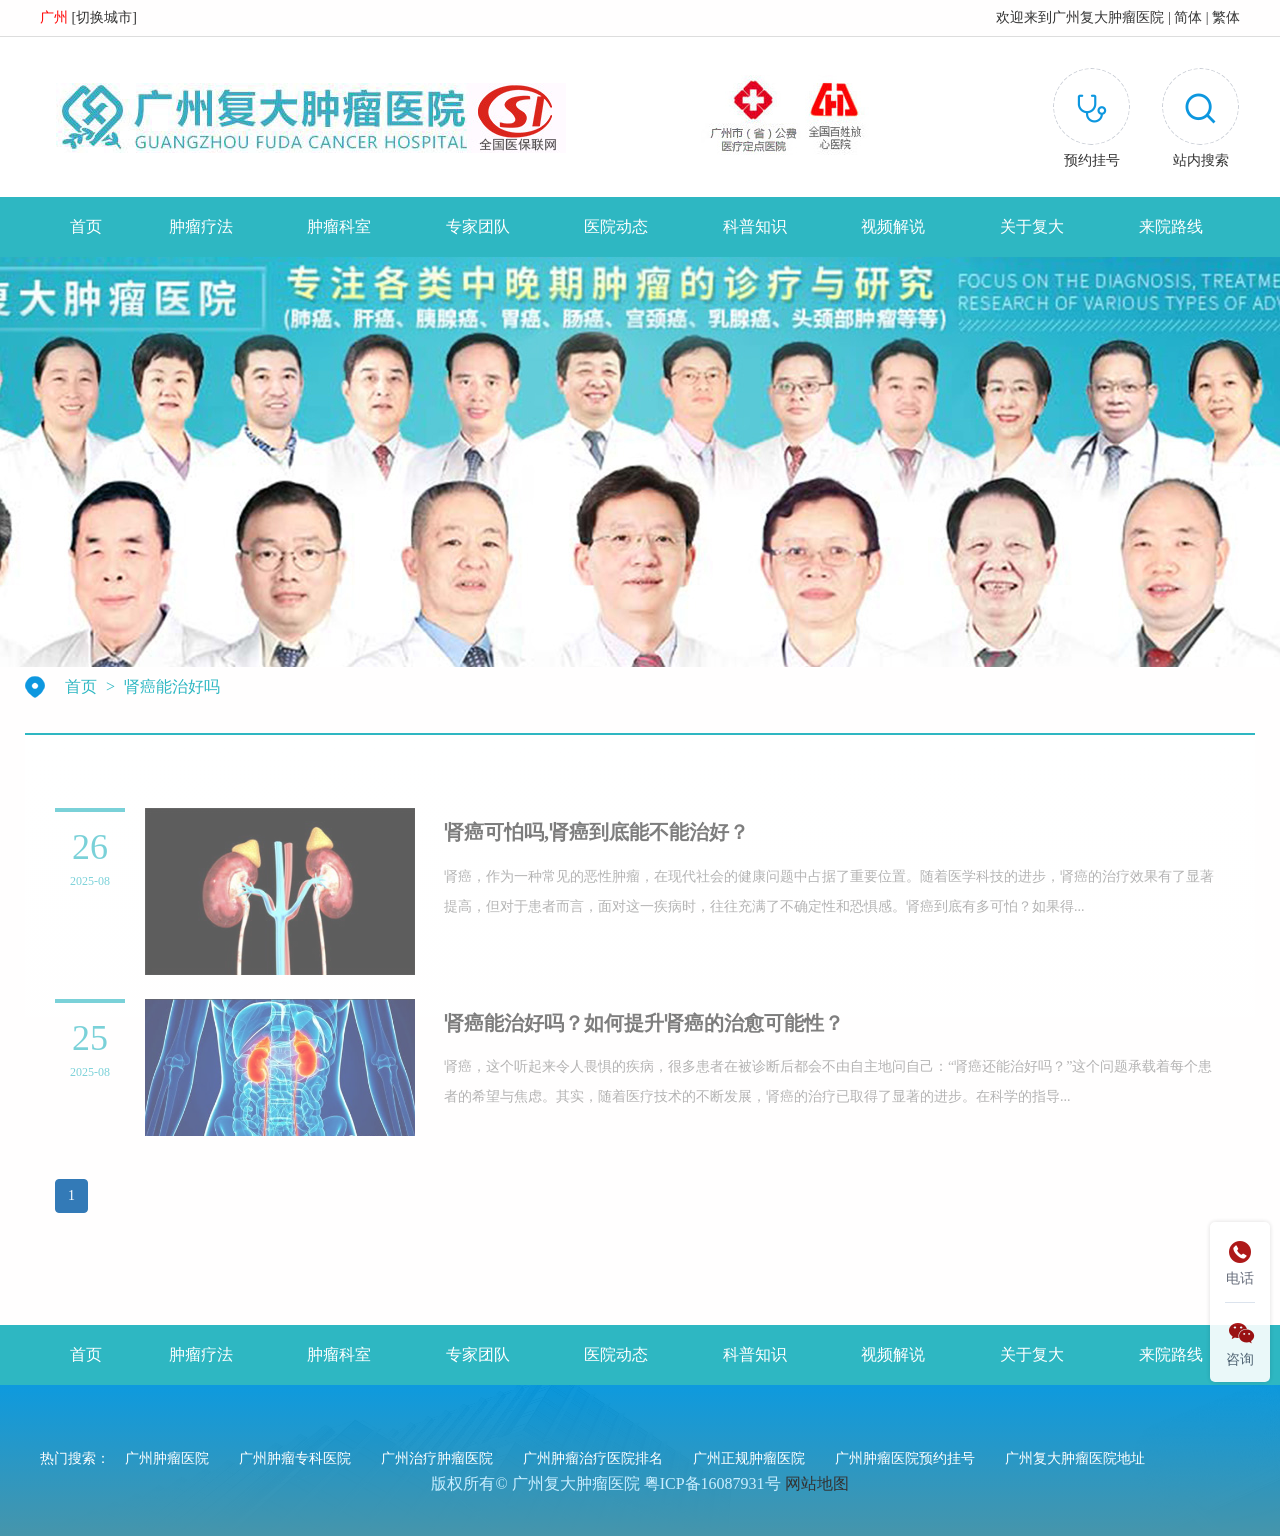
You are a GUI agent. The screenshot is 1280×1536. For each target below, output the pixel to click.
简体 (1188, 17)
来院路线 (1171, 226)
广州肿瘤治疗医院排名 (593, 1458)
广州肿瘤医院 (167, 1458)
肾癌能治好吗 (172, 686)
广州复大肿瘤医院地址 (1075, 1458)
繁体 (1226, 17)
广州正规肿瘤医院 (749, 1458)
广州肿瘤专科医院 (295, 1458)
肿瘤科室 (339, 226)
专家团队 (478, 226)
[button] (1200, 121)
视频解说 (893, 226)
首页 (86, 226)
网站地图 (817, 1483)
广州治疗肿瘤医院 (437, 1458)
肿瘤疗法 (201, 226)
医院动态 (616, 226)
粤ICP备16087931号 (712, 1483)
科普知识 (755, 226)
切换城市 (104, 17)
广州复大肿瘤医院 (1108, 17)
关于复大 (1032, 226)
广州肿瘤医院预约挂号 (905, 1458)
